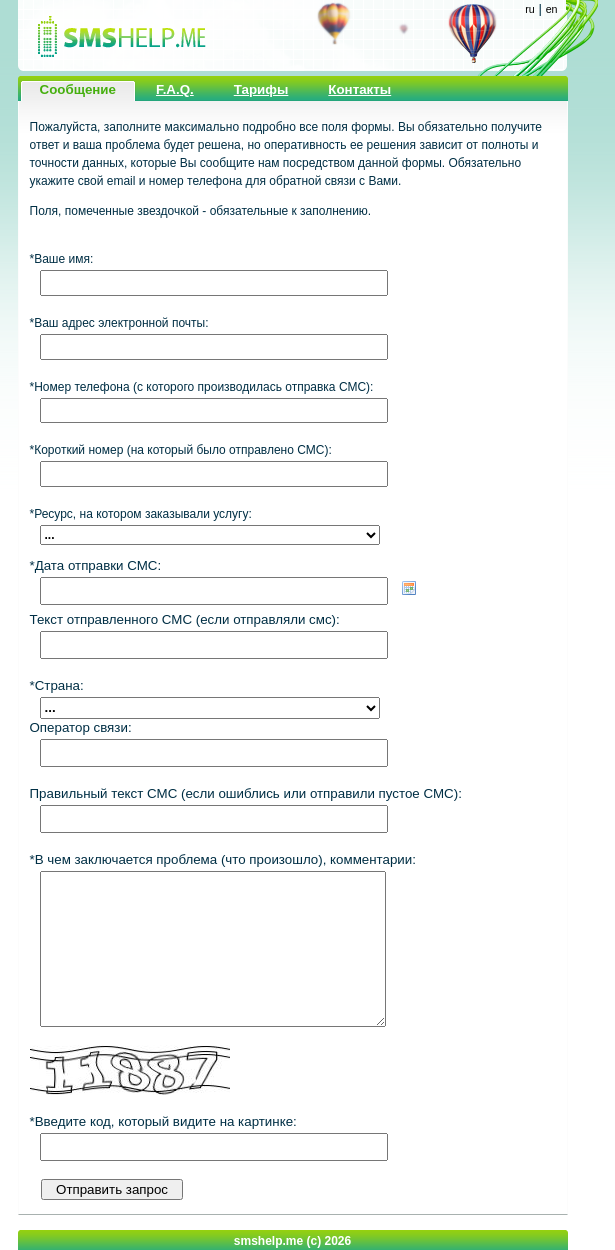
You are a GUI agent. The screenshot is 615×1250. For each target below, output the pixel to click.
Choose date (409, 588)
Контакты (359, 89)
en (552, 9)
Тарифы (261, 89)
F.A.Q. (175, 89)
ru (529, 9)
